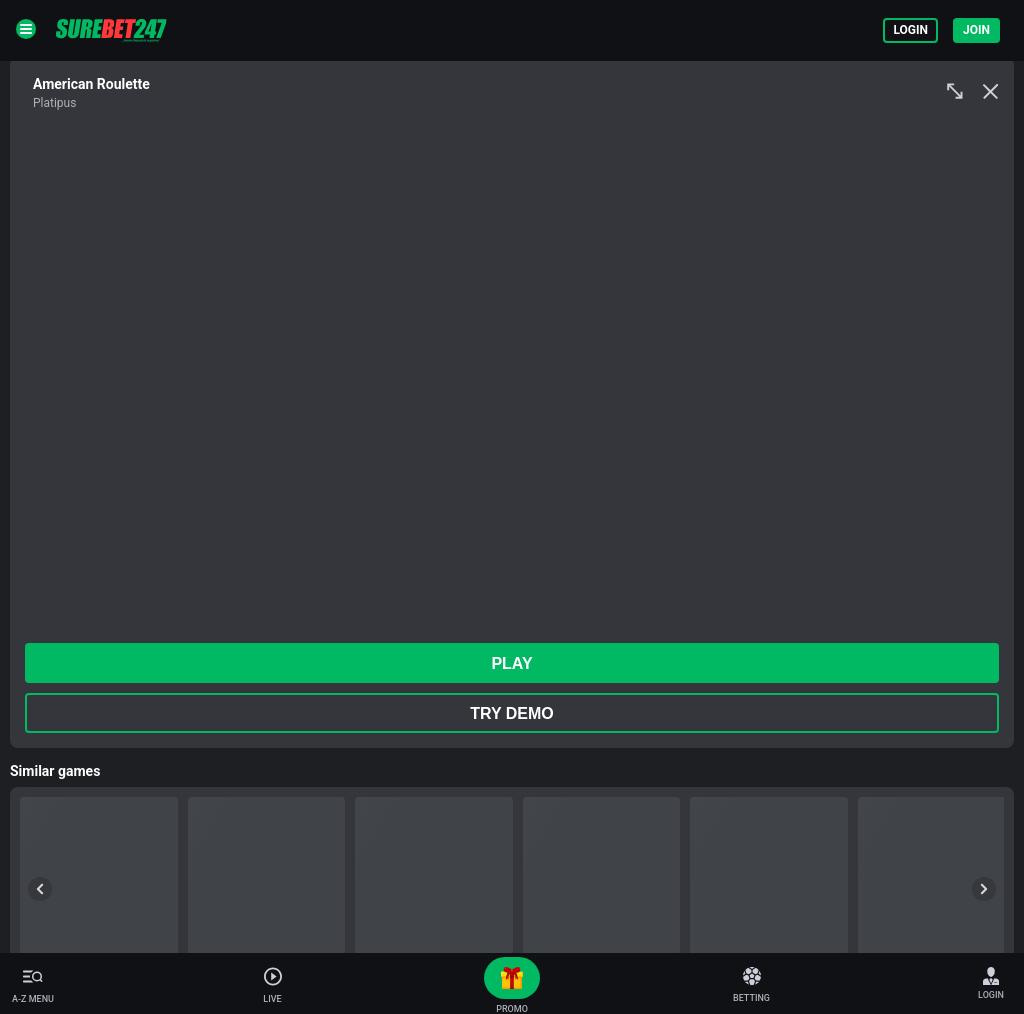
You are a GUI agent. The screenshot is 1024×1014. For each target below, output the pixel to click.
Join (976, 30)
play (511, 663)
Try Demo (512, 713)
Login (910, 30)
